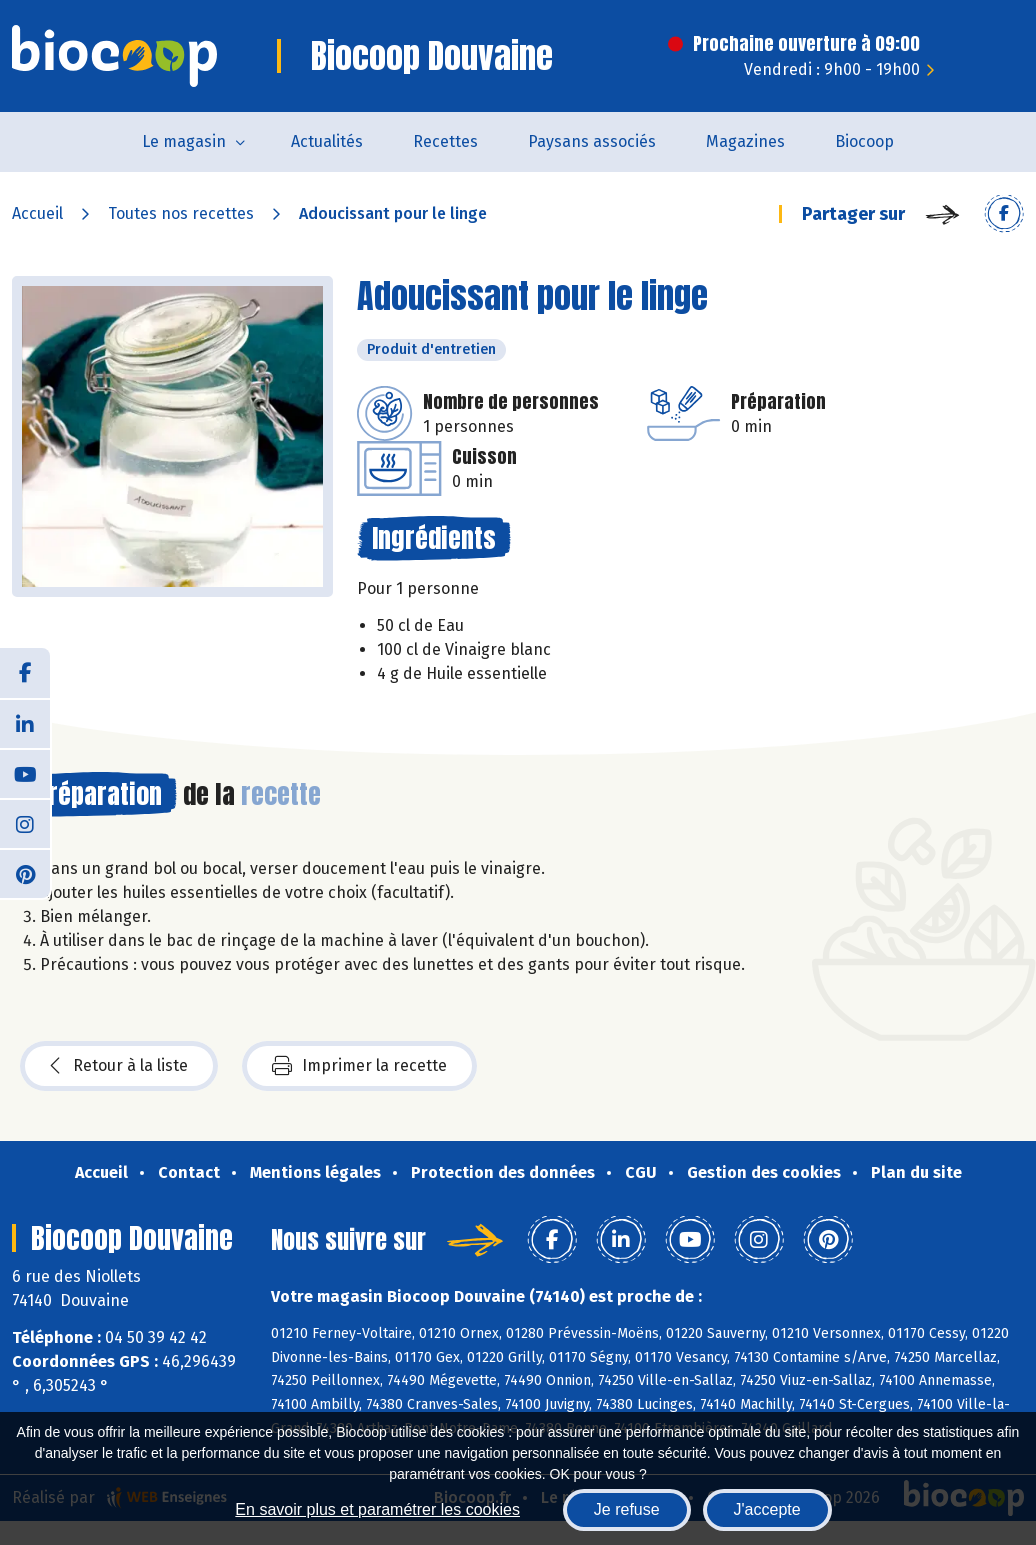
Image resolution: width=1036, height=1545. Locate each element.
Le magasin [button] (184, 141)
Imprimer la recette (359, 1066)
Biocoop (864, 141)
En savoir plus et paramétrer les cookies (377, 1509)
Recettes (445, 141)
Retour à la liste (119, 1066)
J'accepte (767, 1509)
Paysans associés (592, 141)
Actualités (327, 141)
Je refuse (627, 1509)
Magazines (745, 141)
